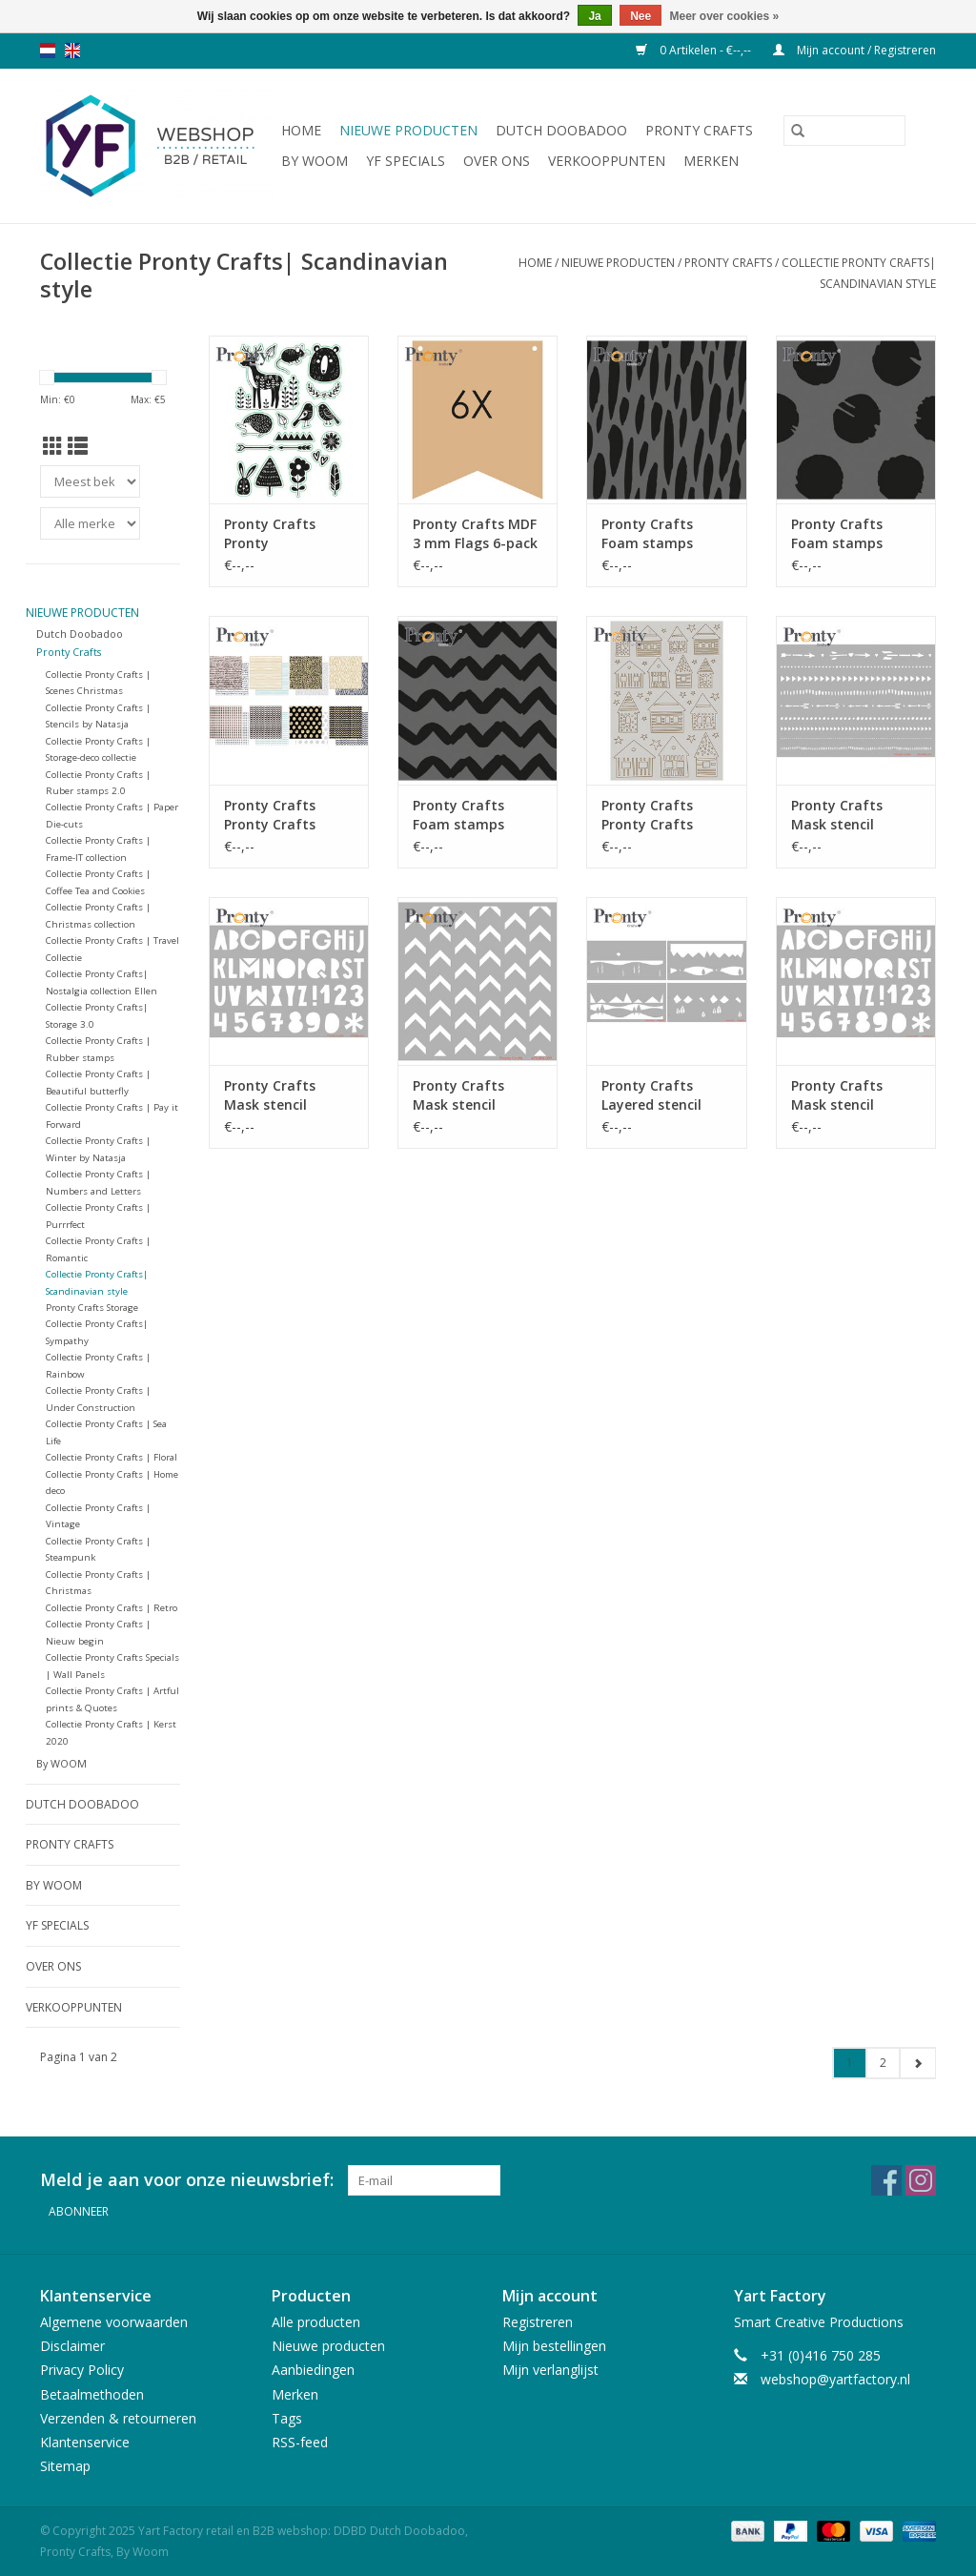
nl (47, 50)
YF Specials (405, 161)
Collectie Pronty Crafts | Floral (111, 1457)
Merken (711, 161)
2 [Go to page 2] (883, 2063)
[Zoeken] (844, 130)
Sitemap (65, 2466)
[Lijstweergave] (78, 446)
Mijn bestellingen (554, 2346)
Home (301, 130)
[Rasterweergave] (53, 446)
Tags (287, 2418)
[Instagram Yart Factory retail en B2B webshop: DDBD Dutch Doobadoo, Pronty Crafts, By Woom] (920, 2180)
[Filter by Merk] (90, 523)
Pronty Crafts (699, 130)
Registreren (537, 2322)
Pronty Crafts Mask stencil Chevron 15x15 (461, 1095)
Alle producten (316, 2322)
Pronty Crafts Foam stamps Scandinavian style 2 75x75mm (853, 534)
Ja (594, 16)
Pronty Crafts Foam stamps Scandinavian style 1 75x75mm (475, 815)
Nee (640, 16)
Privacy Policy (82, 2370)
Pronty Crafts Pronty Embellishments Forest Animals (277, 534)
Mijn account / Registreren (854, 50)
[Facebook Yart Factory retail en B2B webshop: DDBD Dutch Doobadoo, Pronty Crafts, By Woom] (886, 2180)
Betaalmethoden (92, 2394)
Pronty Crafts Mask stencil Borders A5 (837, 815)
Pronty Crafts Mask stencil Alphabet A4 (837, 1095)
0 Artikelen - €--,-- (695, 50)
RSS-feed (300, 2442)
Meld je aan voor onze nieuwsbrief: (187, 2180)
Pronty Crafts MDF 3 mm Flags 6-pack (475, 533)
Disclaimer (72, 2346)
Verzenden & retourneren (118, 2418)
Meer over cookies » (725, 16)
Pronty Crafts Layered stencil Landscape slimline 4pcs (664, 1095)
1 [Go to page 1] (849, 2063)
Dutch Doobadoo (561, 130)
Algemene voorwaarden (114, 2322)
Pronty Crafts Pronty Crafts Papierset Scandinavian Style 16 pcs (287, 815)
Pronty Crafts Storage (92, 1307)
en (72, 50)
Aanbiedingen (313, 2370)
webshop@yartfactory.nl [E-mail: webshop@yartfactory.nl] (835, 2379)
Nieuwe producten (408, 130)
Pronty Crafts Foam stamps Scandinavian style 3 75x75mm (663, 534)
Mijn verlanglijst (550, 2370)
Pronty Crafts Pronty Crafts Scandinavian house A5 (647, 815)
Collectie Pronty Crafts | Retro (111, 1608)
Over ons (496, 161)
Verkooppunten (606, 161)
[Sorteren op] (90, 481)
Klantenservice (85, 2442)
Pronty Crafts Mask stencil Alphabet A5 (269, 1095)
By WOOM (314, 161)
